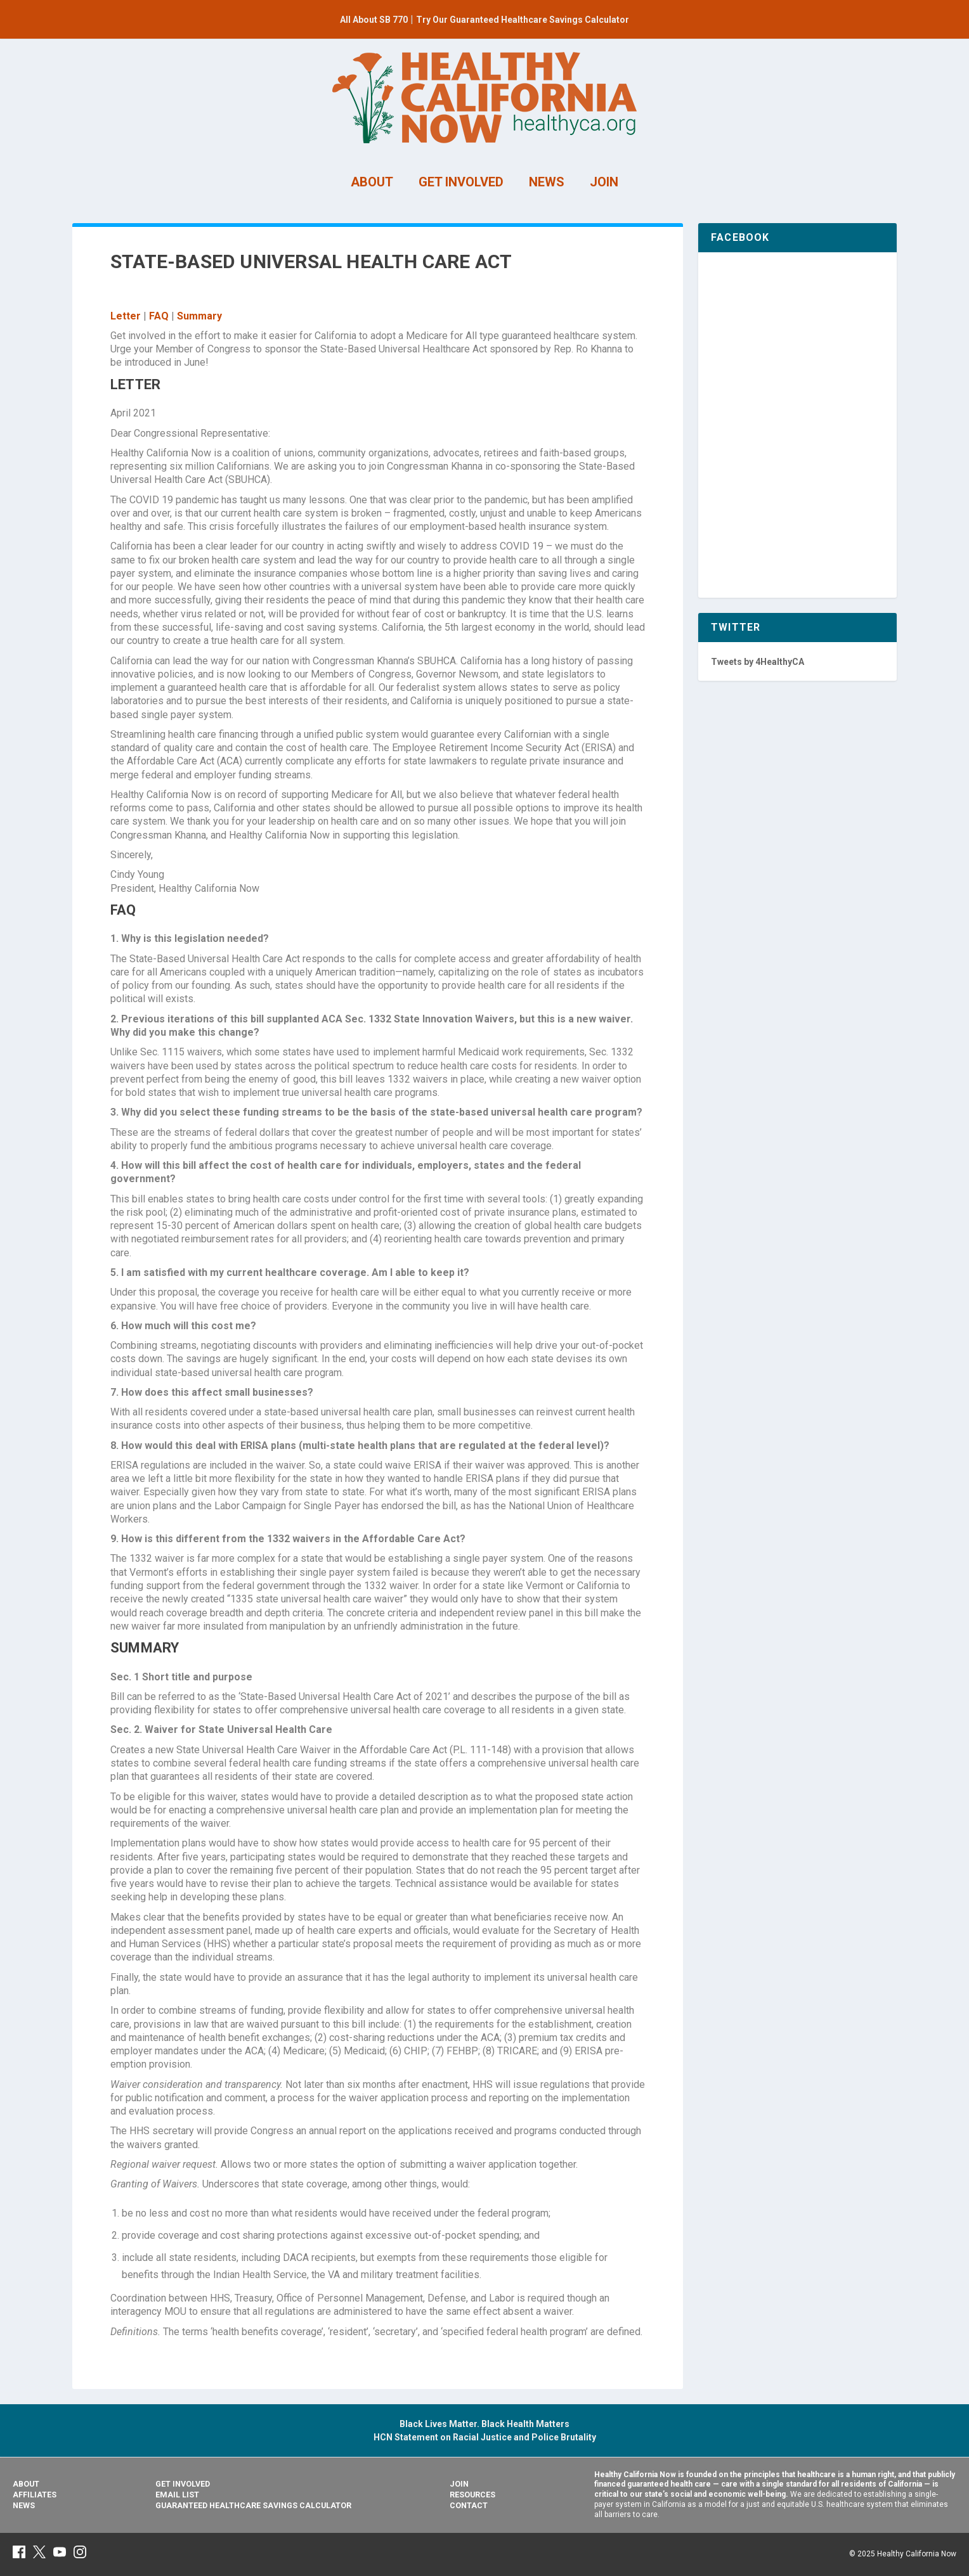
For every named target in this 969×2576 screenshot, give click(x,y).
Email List (177, 2494)
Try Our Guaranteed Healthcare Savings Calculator (522, 20)
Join (459, 2484)
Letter (125, 316)
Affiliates (34, 2494)
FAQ (159, 316)
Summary (199, 316)
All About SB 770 (374, 20)
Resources (472, 2494)
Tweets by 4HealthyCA (757, 662)
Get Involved (182, 2484)
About (26, 2484)
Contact (469, 2505)
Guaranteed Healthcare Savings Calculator (253, 2505)
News (24, 2505)
